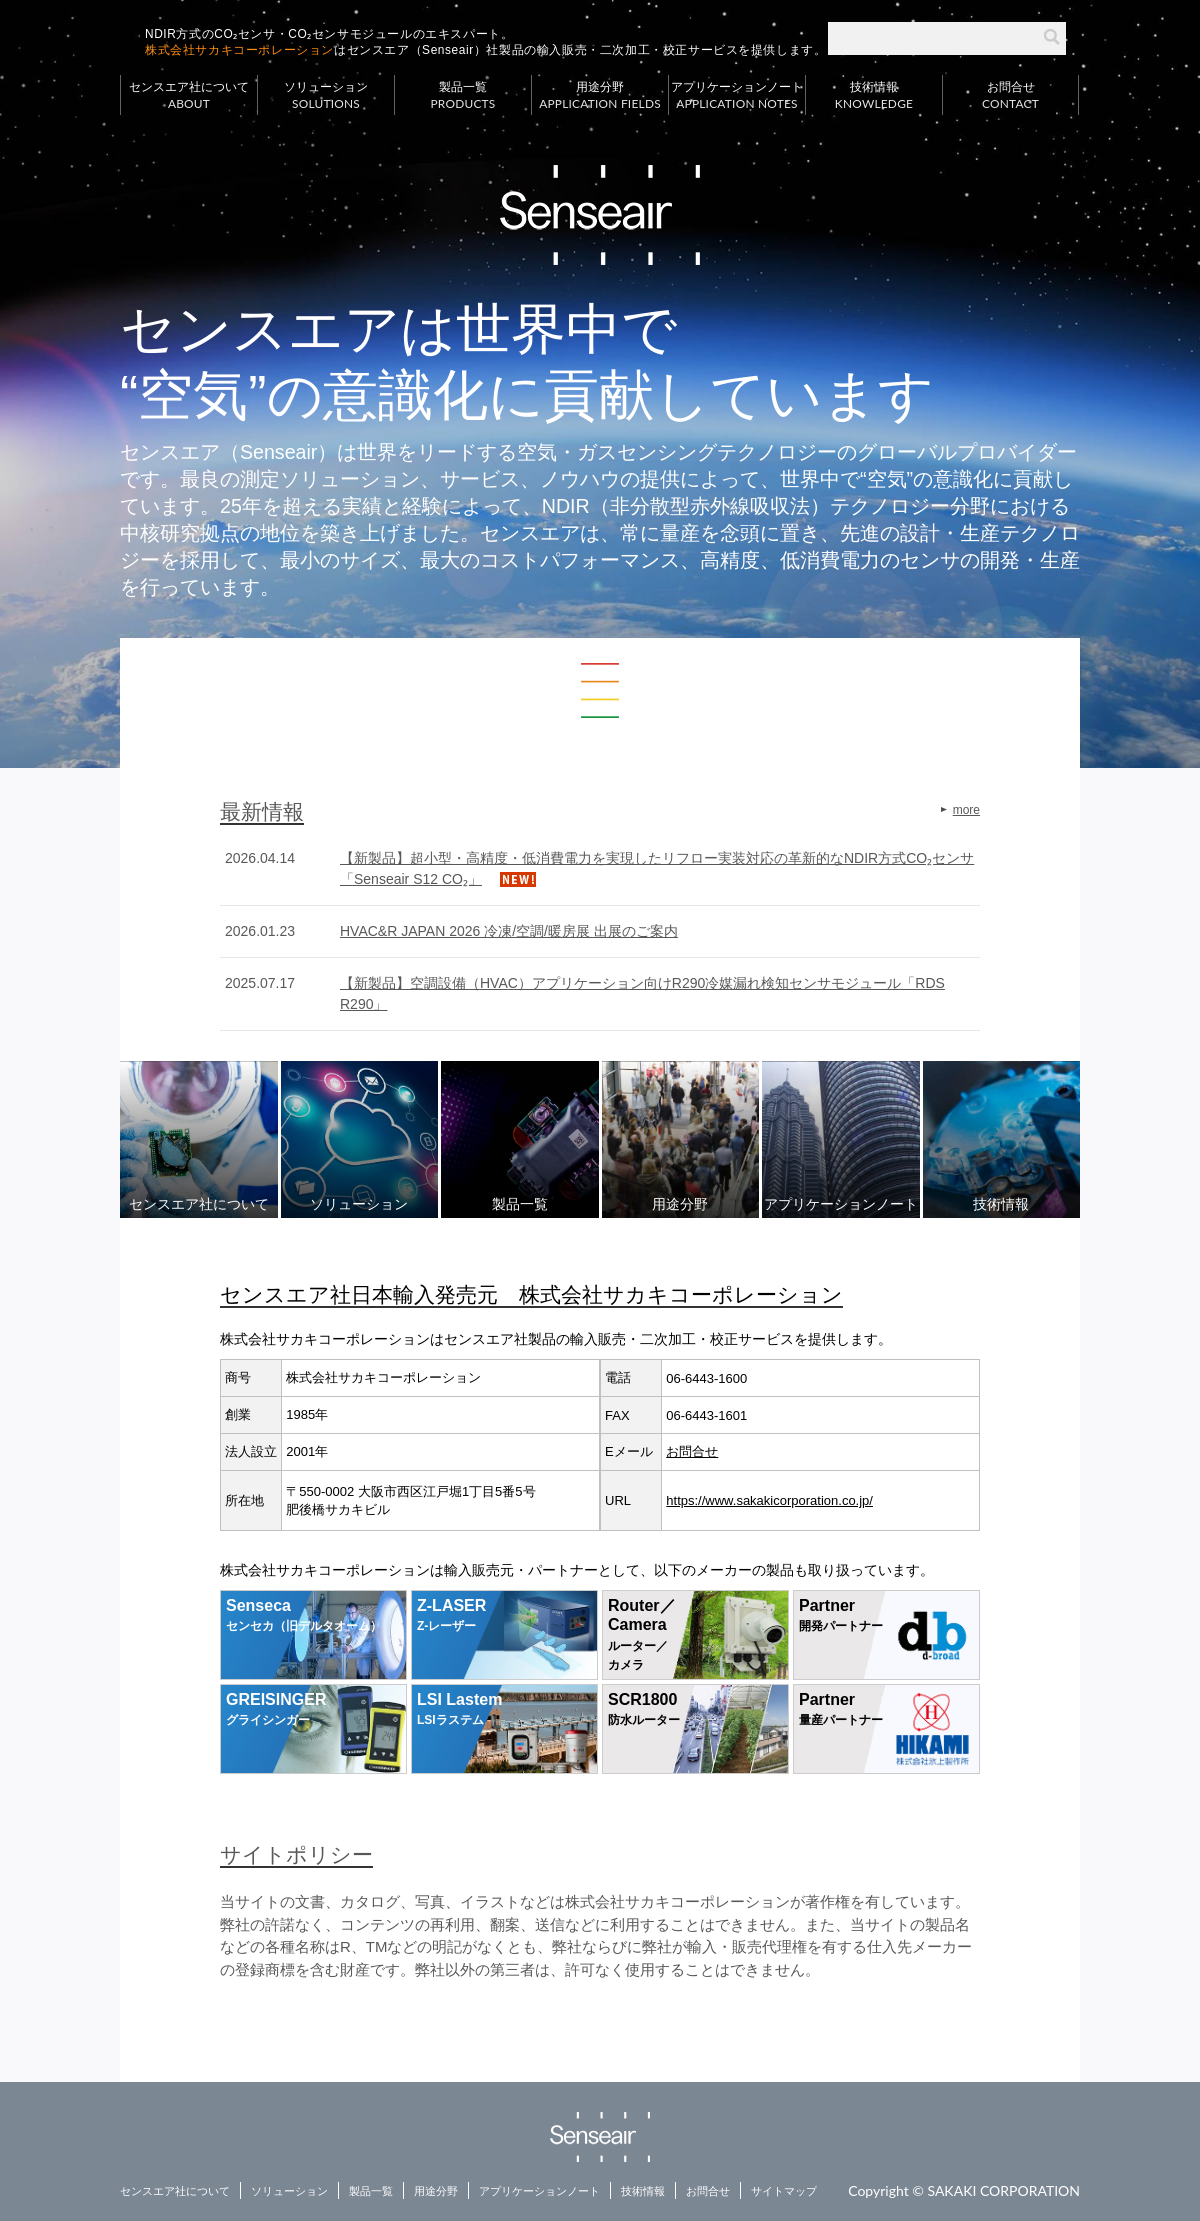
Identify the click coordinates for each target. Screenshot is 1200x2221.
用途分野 (600, 95)
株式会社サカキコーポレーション (239, 50)
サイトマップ (784, 2191)
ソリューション (326, 95)
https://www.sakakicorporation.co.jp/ (769, 1500)
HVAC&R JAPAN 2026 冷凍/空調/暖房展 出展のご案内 (509, 931)
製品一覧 (463, 95)
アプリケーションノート (737, 95)
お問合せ (1010, 95)
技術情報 (874, 95)
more (966, 810)
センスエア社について (189, 95)
